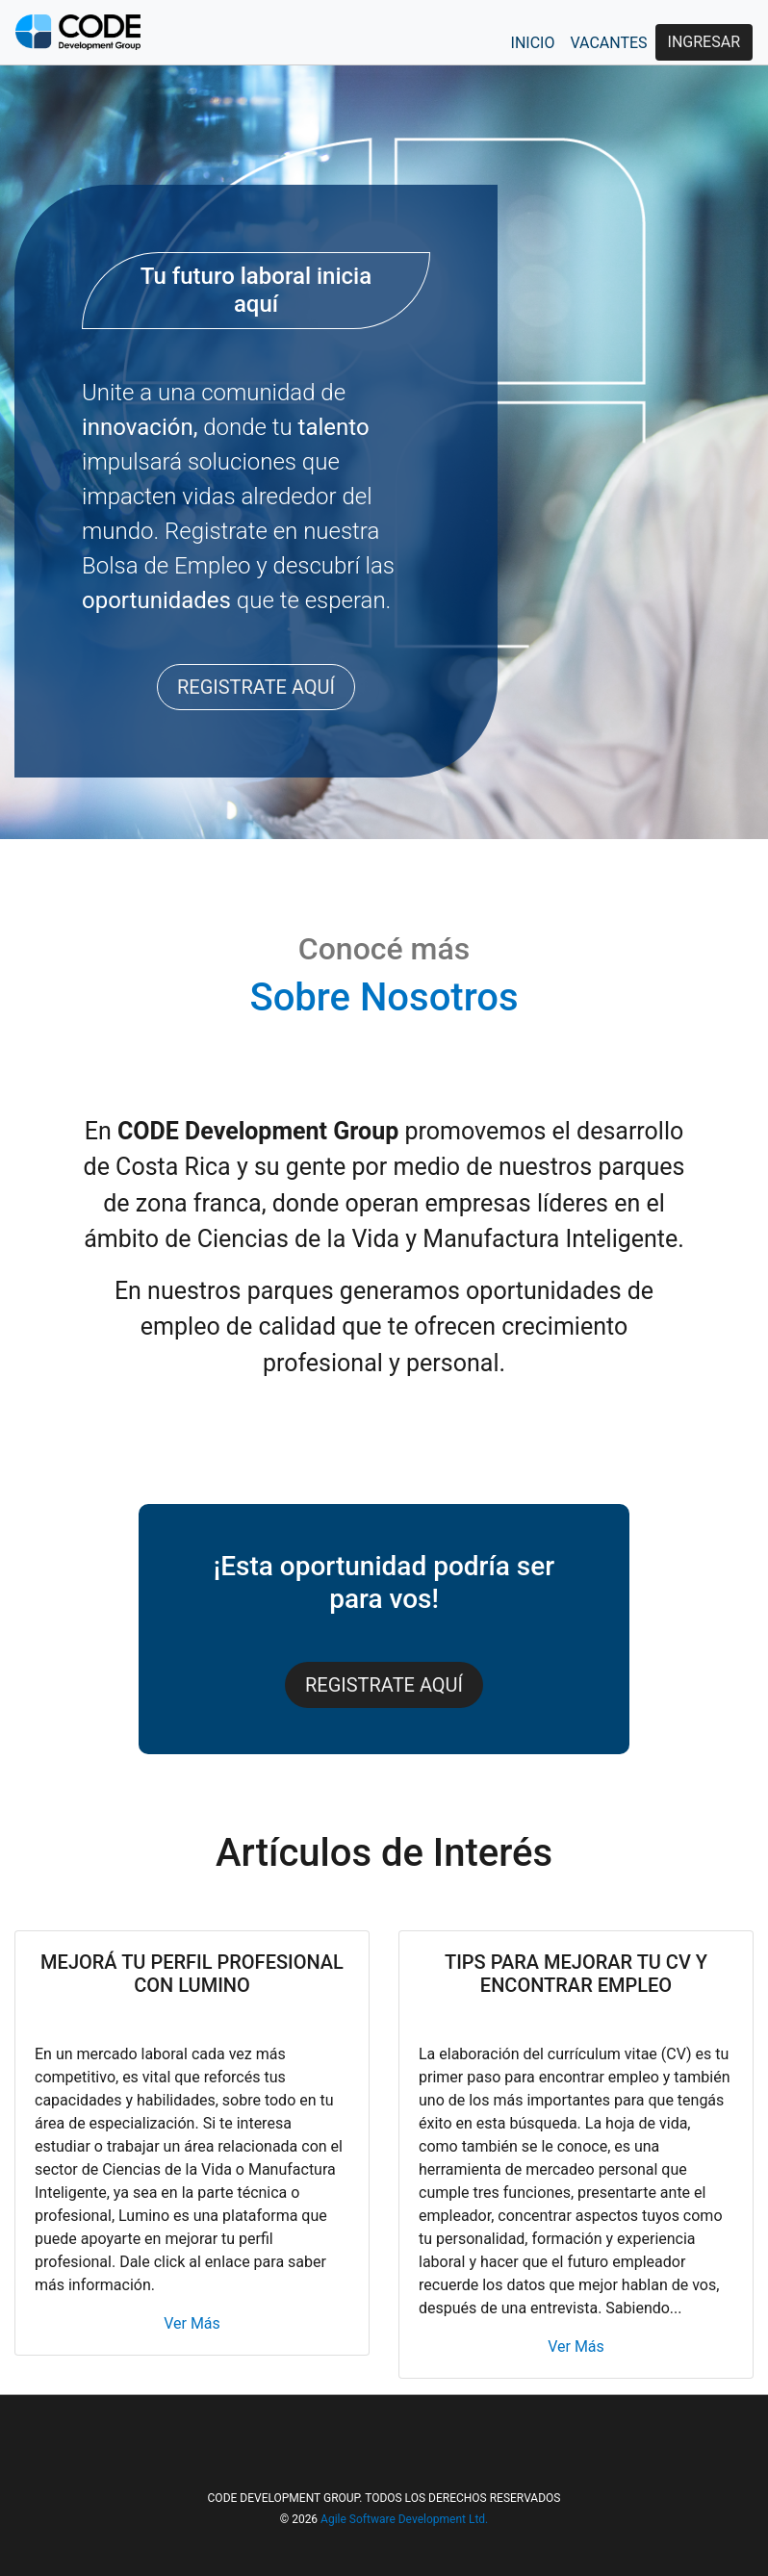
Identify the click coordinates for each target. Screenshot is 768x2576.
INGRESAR (704, 42)
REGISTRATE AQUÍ (256, 687)
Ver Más (192, 2323)
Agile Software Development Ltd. (404, 2519)
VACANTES (608, 43)
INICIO (533, 43)
